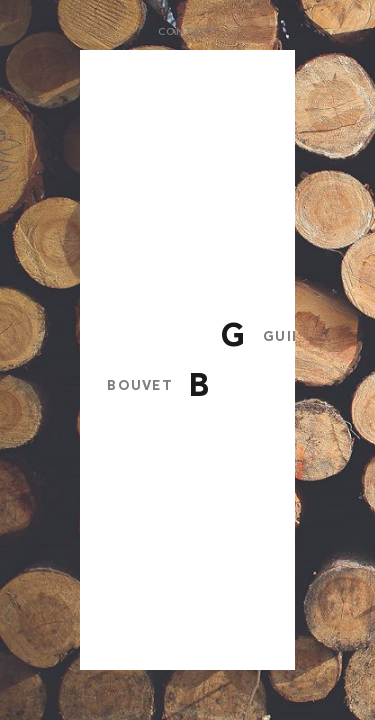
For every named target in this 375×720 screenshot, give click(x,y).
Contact (187, 32)
